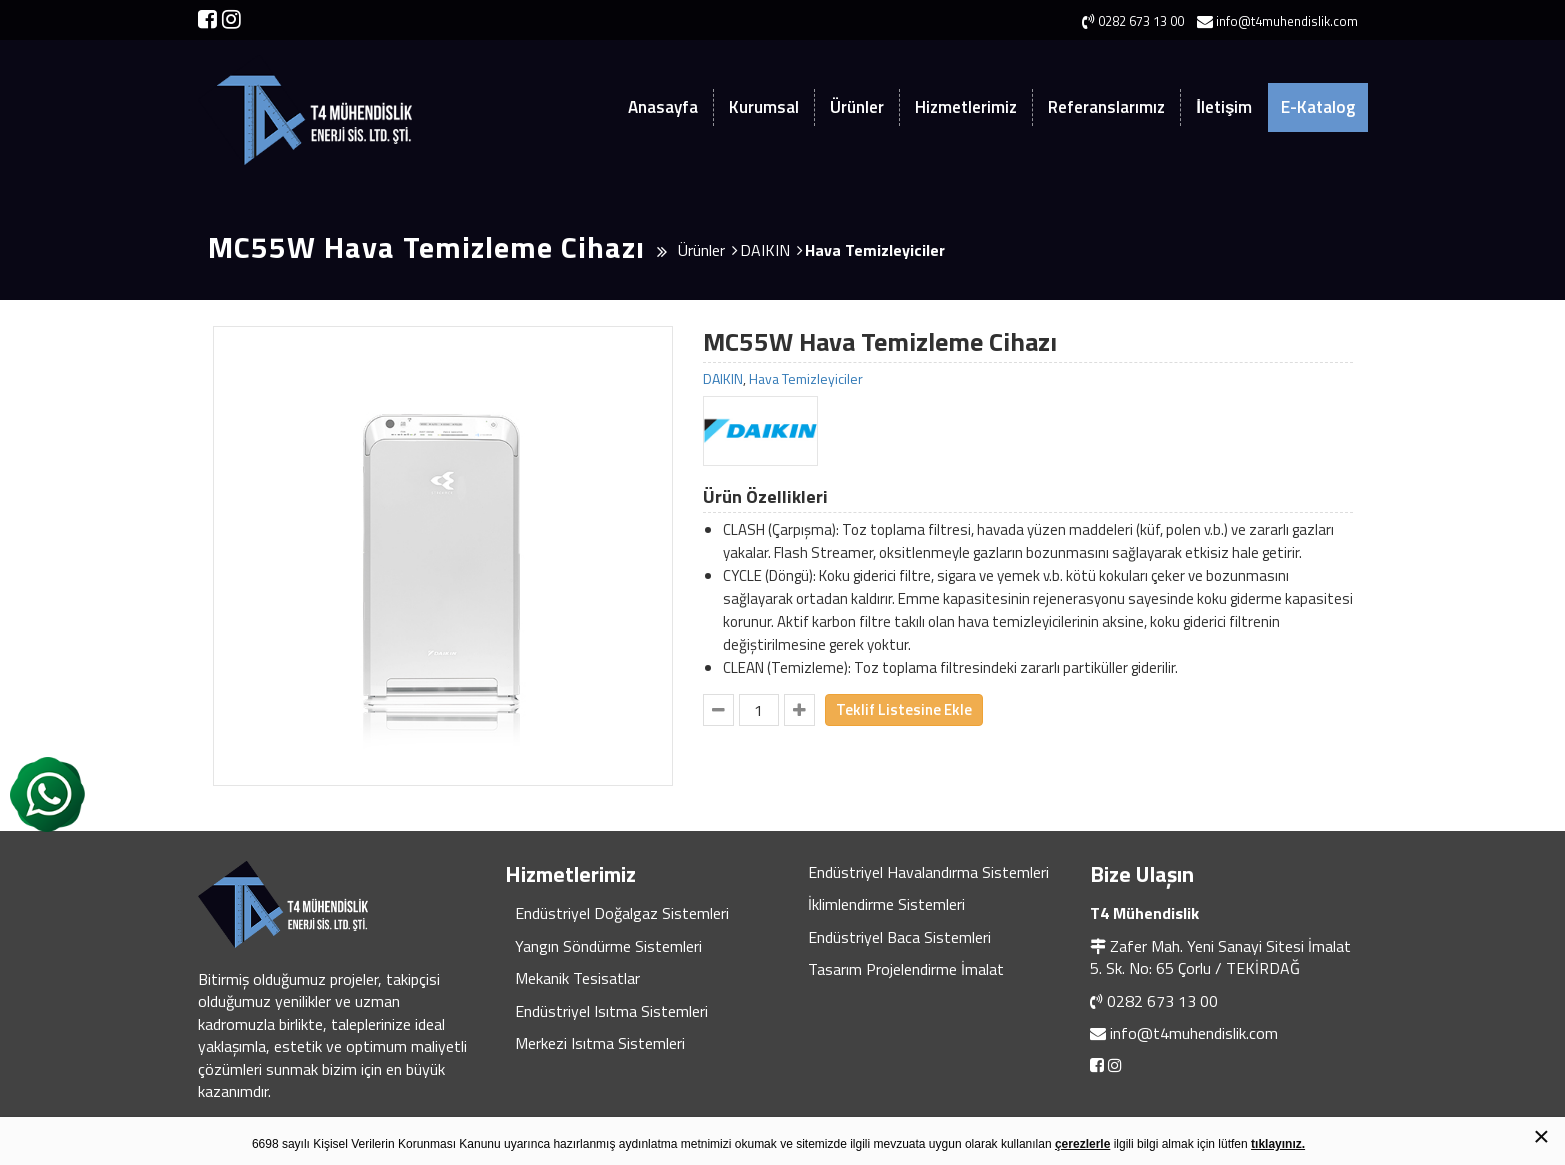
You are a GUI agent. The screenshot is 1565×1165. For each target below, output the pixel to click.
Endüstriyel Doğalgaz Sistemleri (622, 913)
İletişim (1224, 107)
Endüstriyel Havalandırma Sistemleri (928, 872)
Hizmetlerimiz (966, 107)
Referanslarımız (1106, 107)
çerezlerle (1082, 1144)
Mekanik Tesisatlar (577, 978)
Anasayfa (663, 107)
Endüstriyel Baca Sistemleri (899, 937)
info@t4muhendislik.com (1194, 1033)
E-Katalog (1318, 107)
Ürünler (857, 107)
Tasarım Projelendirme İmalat (906, 969)
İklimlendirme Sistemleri (886, 904)
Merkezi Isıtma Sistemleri (600, 1043)
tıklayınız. (1278, 1144)
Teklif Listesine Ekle (904, 709)
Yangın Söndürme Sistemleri (608, 946)
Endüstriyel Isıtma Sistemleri (611, 1011)
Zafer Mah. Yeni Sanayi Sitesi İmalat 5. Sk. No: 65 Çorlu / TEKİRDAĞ (1220, 957)
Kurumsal (764, 107)
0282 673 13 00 (1162, 1001)
